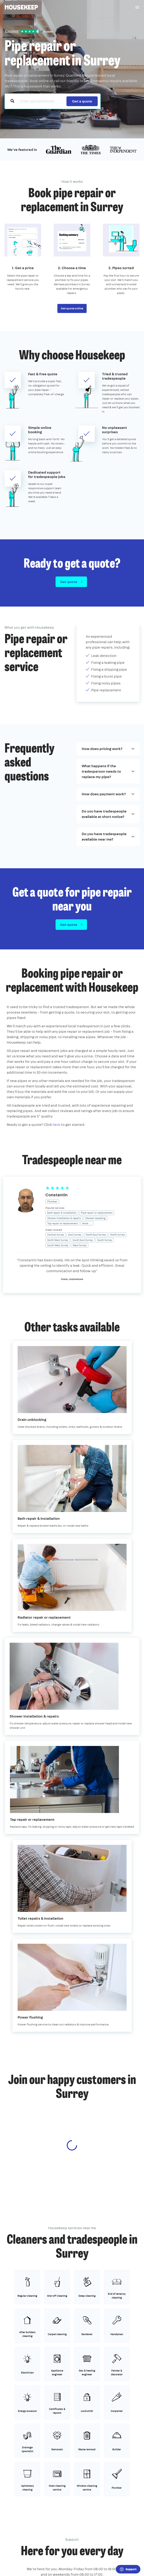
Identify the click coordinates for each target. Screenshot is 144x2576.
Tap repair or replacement (62, 1223)
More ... (87, 1223)
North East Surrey (96, 1234)
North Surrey (117, 1234)
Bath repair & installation (61, 1212)
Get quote (71, 581)
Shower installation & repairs (64, 1218)
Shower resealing (95, 1218)
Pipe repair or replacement (96, 1212)
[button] (108, 748)
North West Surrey (57, 1240)
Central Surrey (55, 1234)
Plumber (52, 1201)
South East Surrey (82, 1240)
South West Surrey (57, 1245)
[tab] (108, 748)
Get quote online (72, 308)
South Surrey (104, 1240)
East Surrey (74, 1234)
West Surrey (79, 1245)
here (56, 1124)
